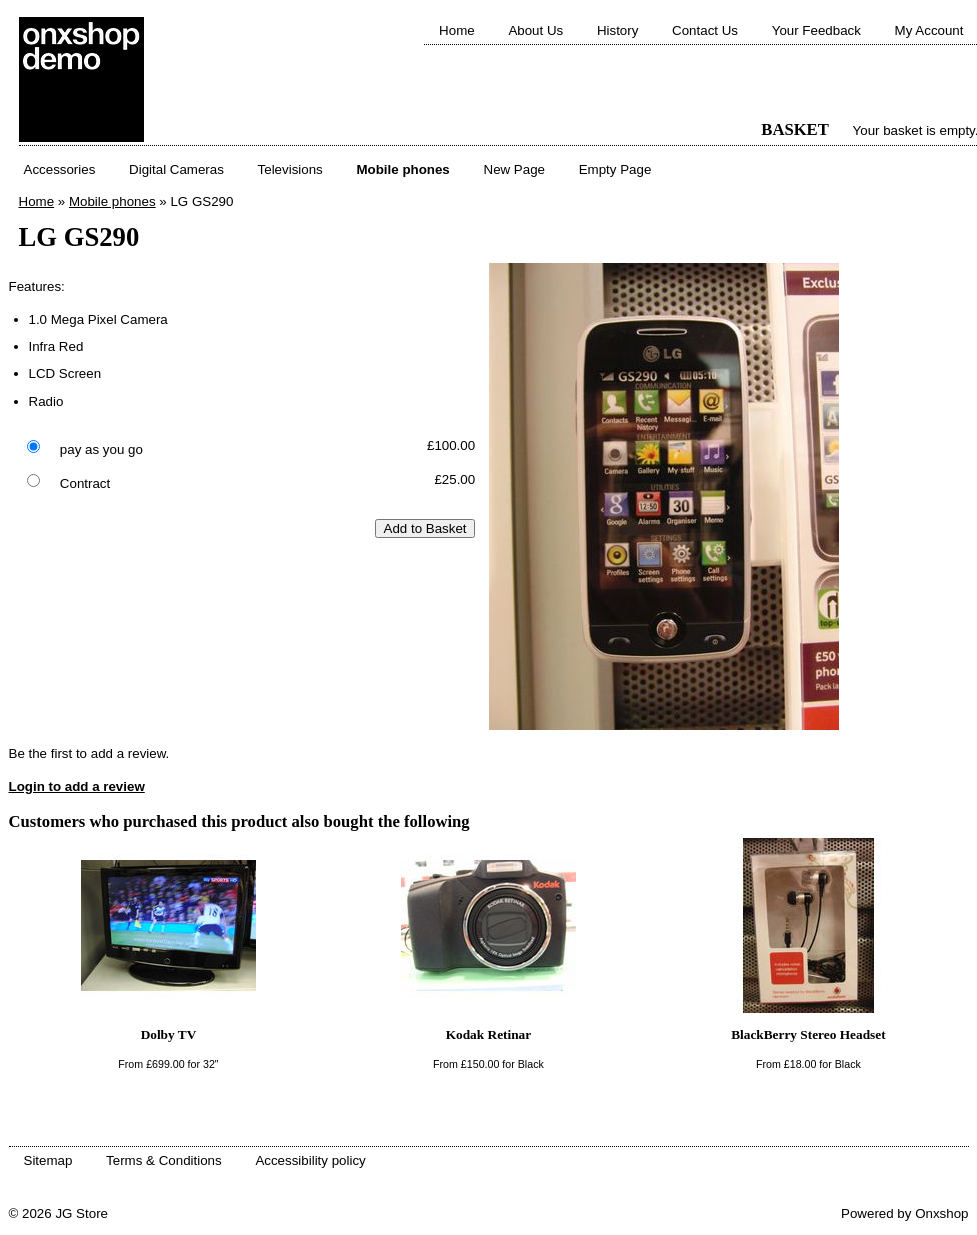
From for (168, 1064)
